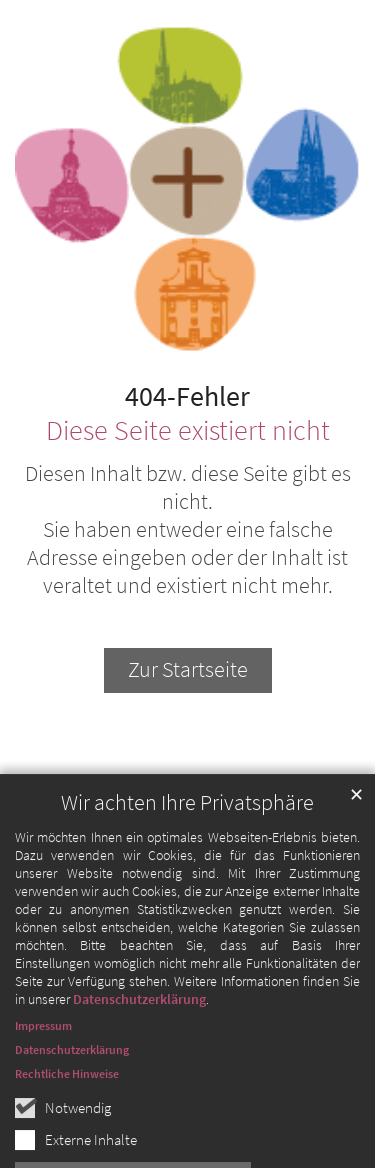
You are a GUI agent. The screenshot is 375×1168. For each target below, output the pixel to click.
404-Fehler (187, 397)
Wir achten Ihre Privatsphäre (187, 834)
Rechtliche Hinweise (67, 1105)
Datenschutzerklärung (139, 1031)
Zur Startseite (188, 669)
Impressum (43, 1057)
